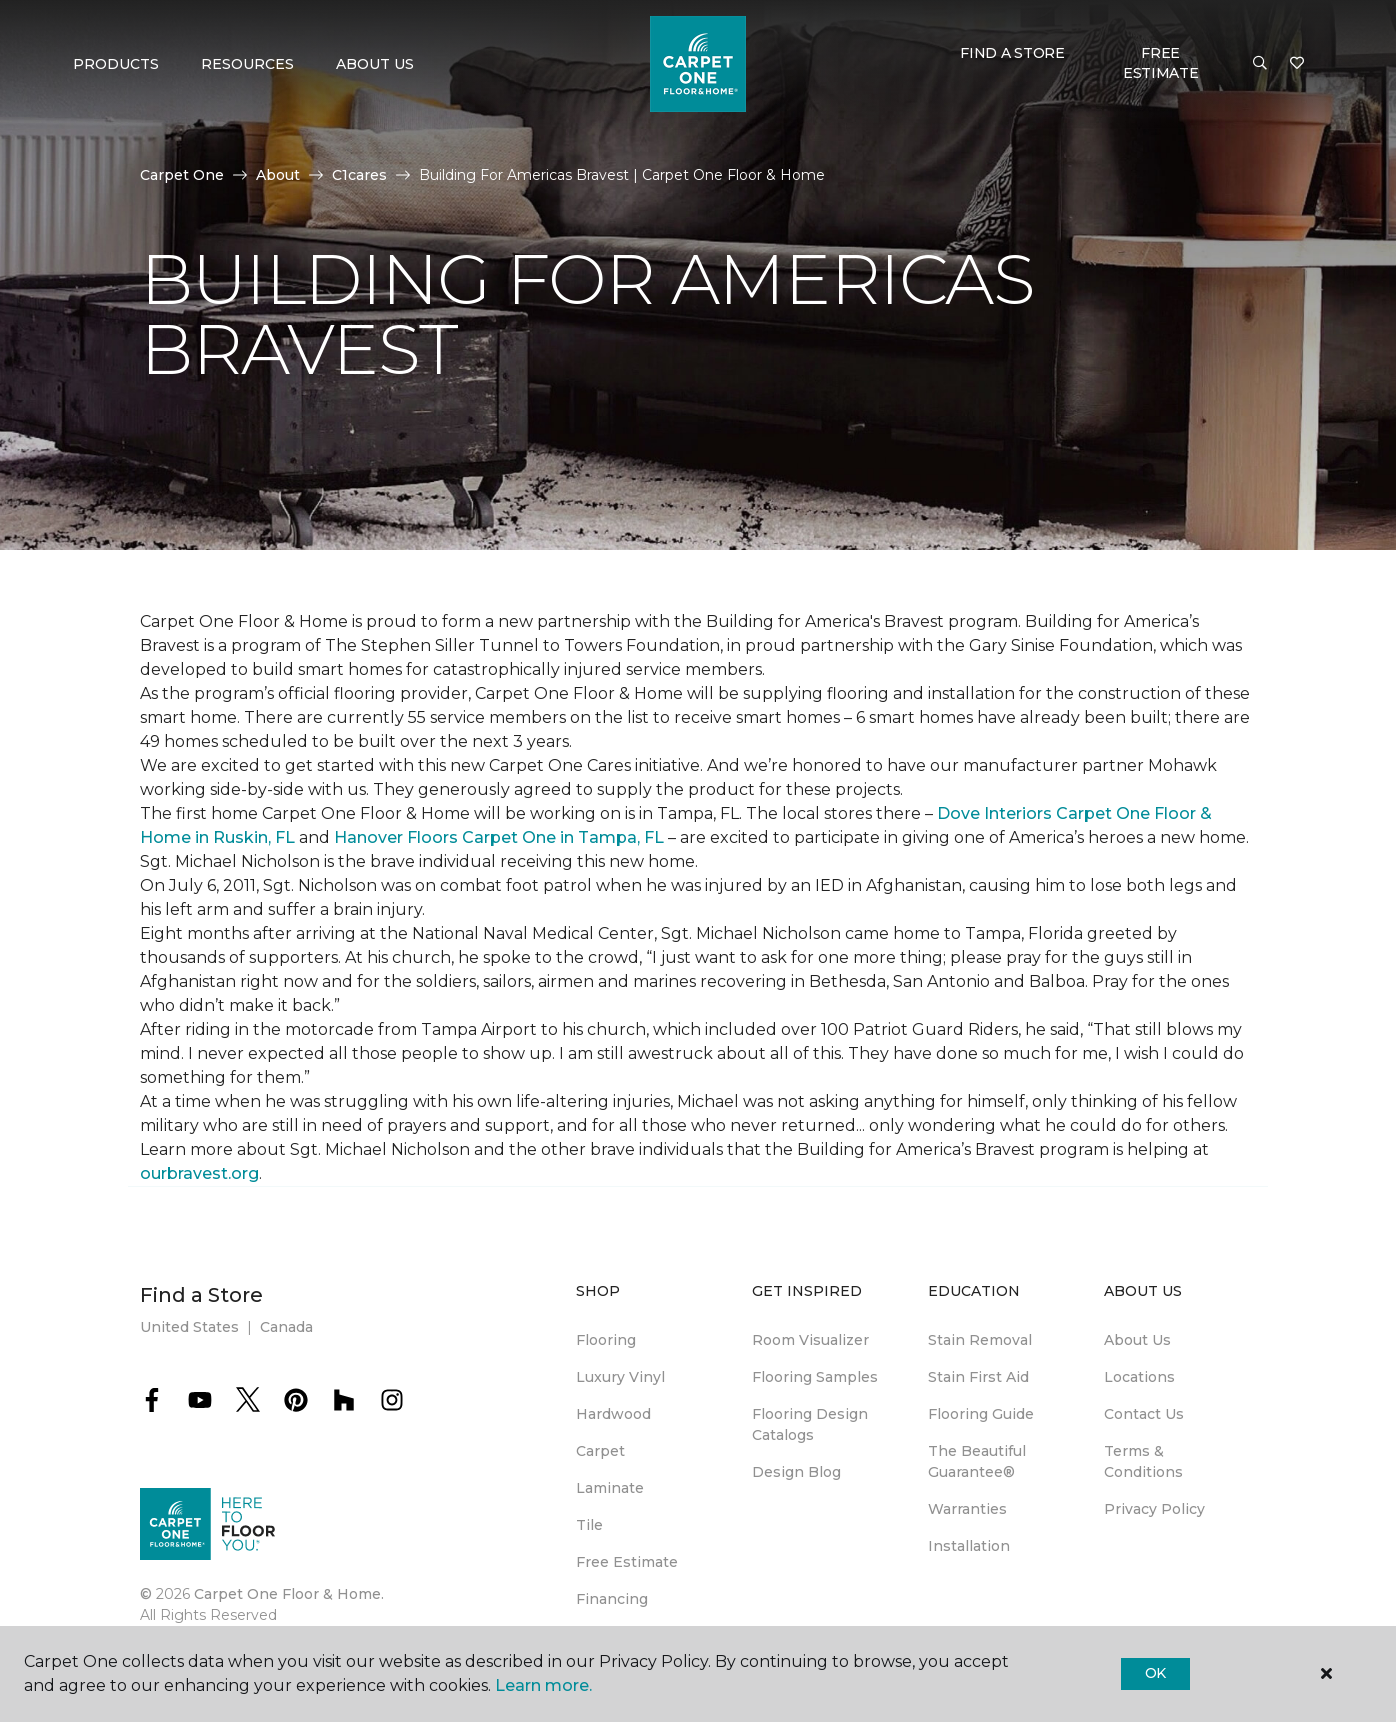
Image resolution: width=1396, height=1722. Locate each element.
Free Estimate (1161, 63)
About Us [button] (375, 64)
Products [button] (116, 64)
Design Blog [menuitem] (796, 1472)
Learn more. (543, 1685)
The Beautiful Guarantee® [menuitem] (977, 1461)
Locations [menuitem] (1139, 1377)
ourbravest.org (199, 1173)
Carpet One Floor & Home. (289, 1594)
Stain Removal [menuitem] (980, 1340)
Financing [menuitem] (612, 1599)
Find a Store (1012, 53)
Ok (1155, 1673)
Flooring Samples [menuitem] (815, 1377)
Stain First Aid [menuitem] (978, 1377)
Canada (286, 1327)
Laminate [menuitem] (610, 1488)
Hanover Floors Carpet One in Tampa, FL (499, 837)
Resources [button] (247, 64)
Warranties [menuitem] (967, 1509)
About (278, 175)
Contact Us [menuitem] (1144, 1414)
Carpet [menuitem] (600, 1451)
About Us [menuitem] (1137, 1340)
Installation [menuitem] (969, 1546)
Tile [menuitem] (589, 1525)
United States (189, 1327)
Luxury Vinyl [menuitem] (620, 1377)
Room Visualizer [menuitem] (810, 1340)
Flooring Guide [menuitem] (981, 1414)
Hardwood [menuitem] (613, 1414)
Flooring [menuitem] (606, 1340)
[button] (1260, 64)
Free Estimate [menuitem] (627, 1562)
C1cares (359, 175)
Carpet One (182, 175)
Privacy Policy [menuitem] (1154, 1509)
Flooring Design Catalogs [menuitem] (810, 1424)
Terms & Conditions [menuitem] (1143, 1461)
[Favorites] (1297, 64)
